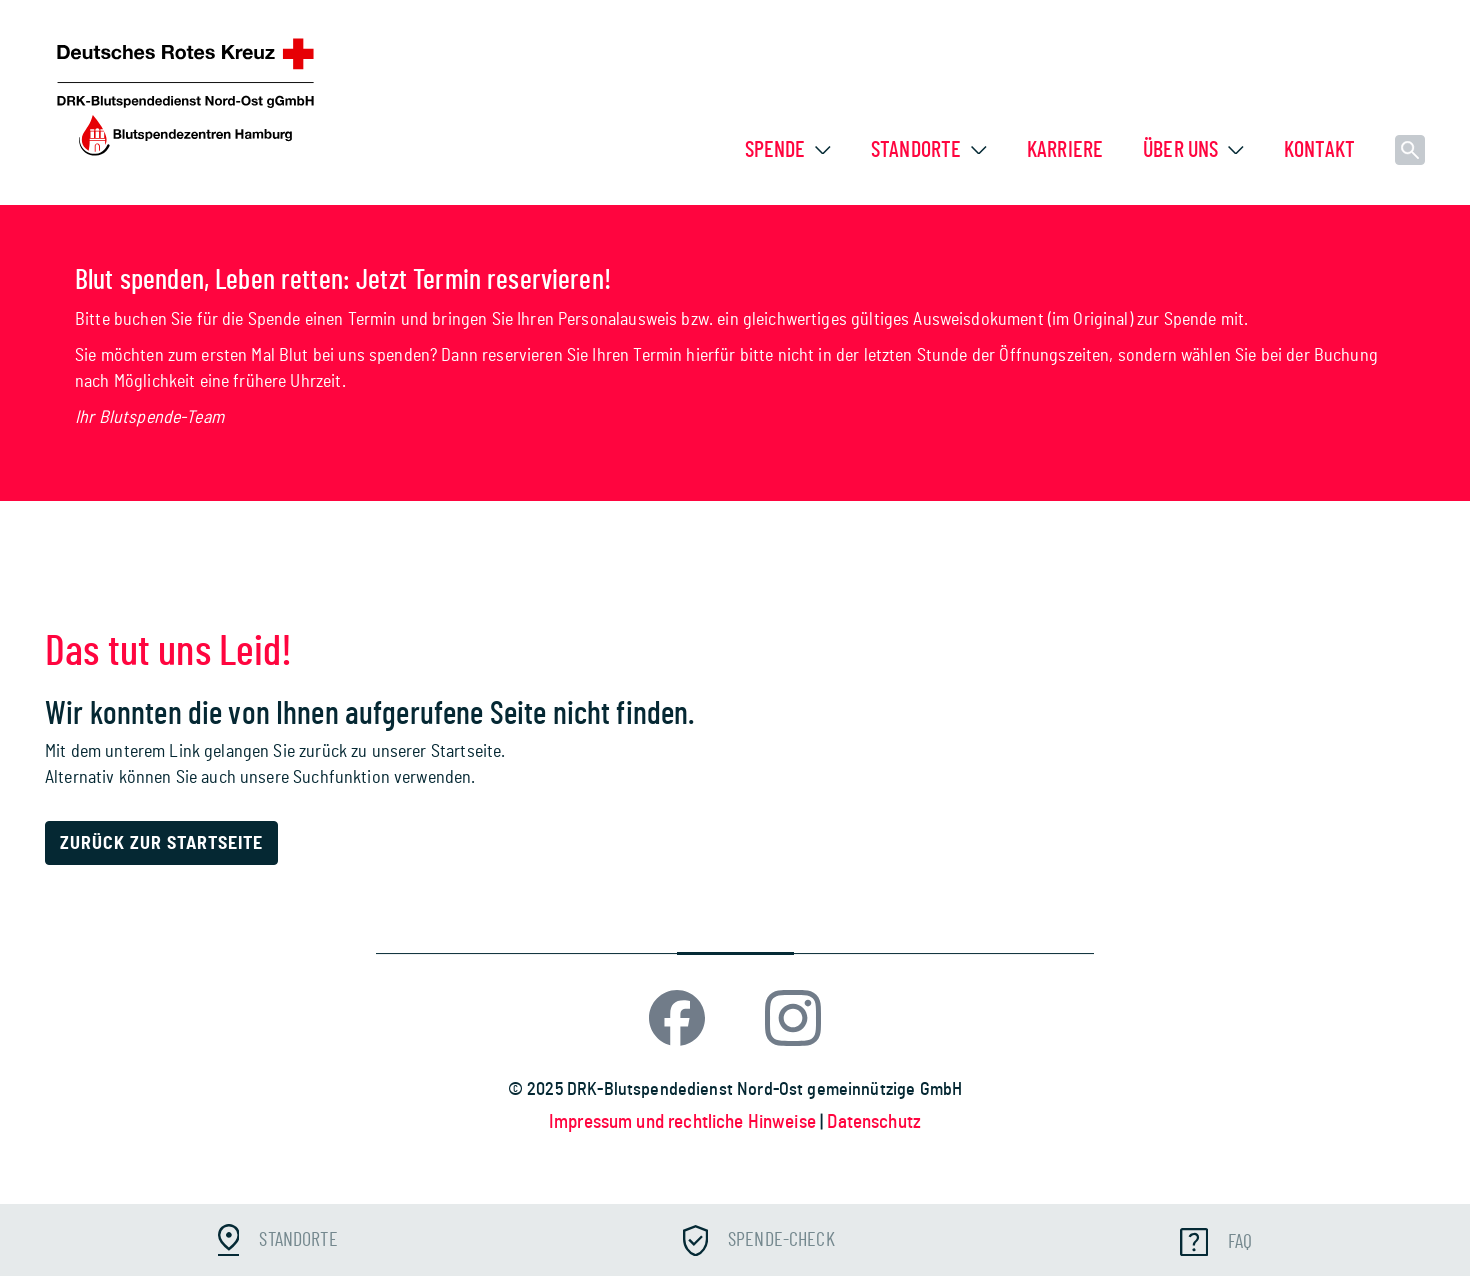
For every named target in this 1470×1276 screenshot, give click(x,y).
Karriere (1065, 150)
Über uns (1180, 150)
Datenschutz (874, 1122)
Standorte (916, 150)
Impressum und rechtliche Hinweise (684, 1122)
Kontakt (1319, 150)
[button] (823, 150)
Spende (775, 150)
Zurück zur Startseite (161, 844)
